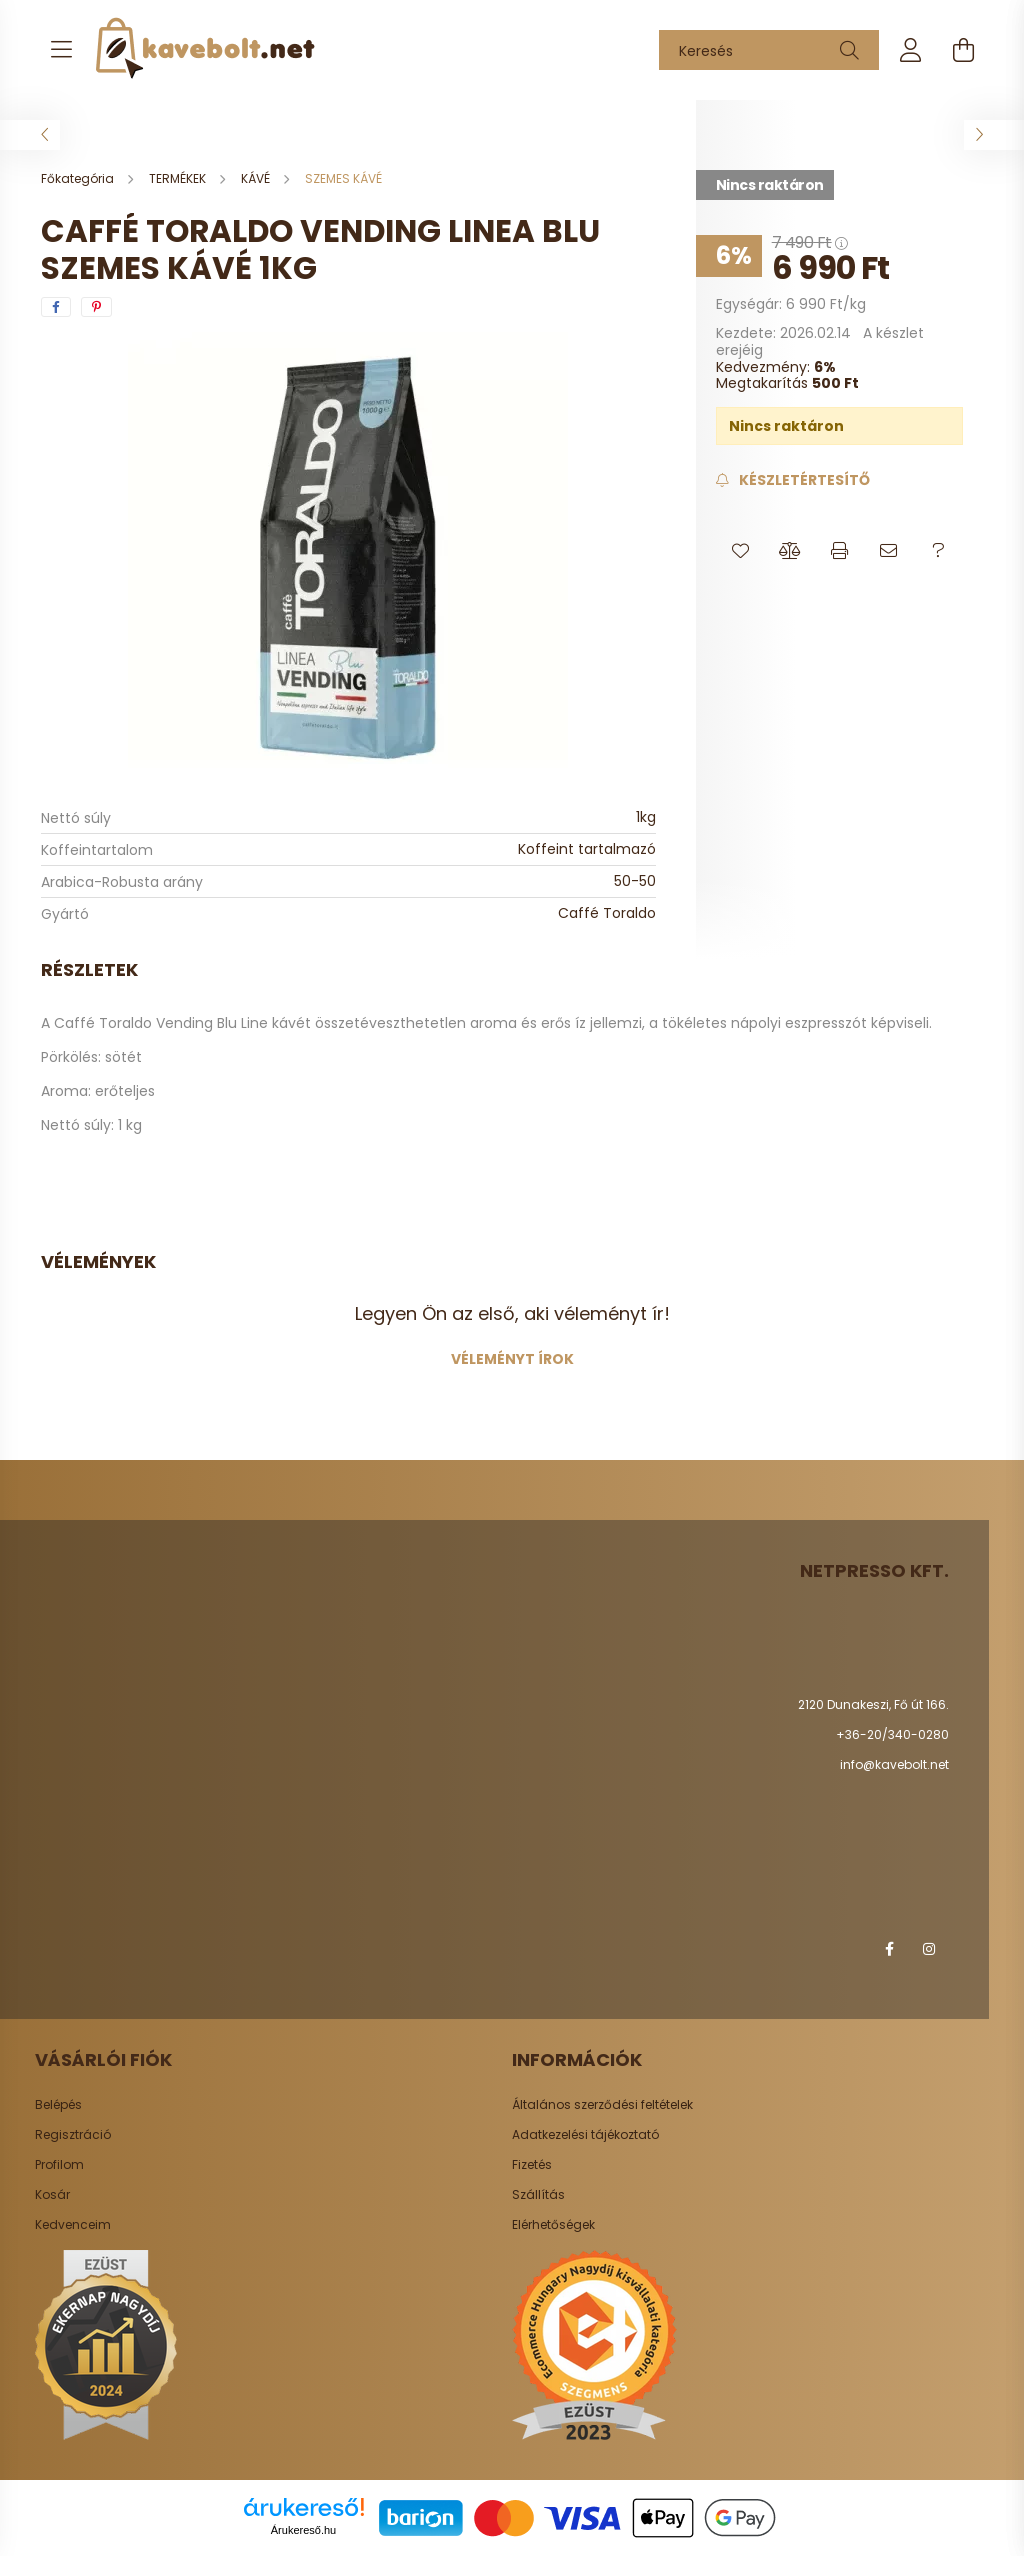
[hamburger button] (61, 50)
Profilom (59, 2165)
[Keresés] (769, 50)
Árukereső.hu (303, 2530)
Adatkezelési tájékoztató (585, 2135)
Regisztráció (73, 2135)
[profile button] (911, 50)
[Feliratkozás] (793, 480)
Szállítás (538, 2195)
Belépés (58, 2105)
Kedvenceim (73, 2225)
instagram (929, 1949)
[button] (740, 551)
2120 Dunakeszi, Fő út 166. (873, 1704)
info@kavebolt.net (894, 1764)
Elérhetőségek (553, 2225)
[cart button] (963, 50)
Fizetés (532, 2165)
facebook (889, 1949)
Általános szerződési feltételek (602, 2105)
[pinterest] (96, 307)
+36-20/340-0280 (892, 1734)
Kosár (52, 2195)
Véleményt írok (512, 1359)
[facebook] (56, 307)
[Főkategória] (79, 178)
